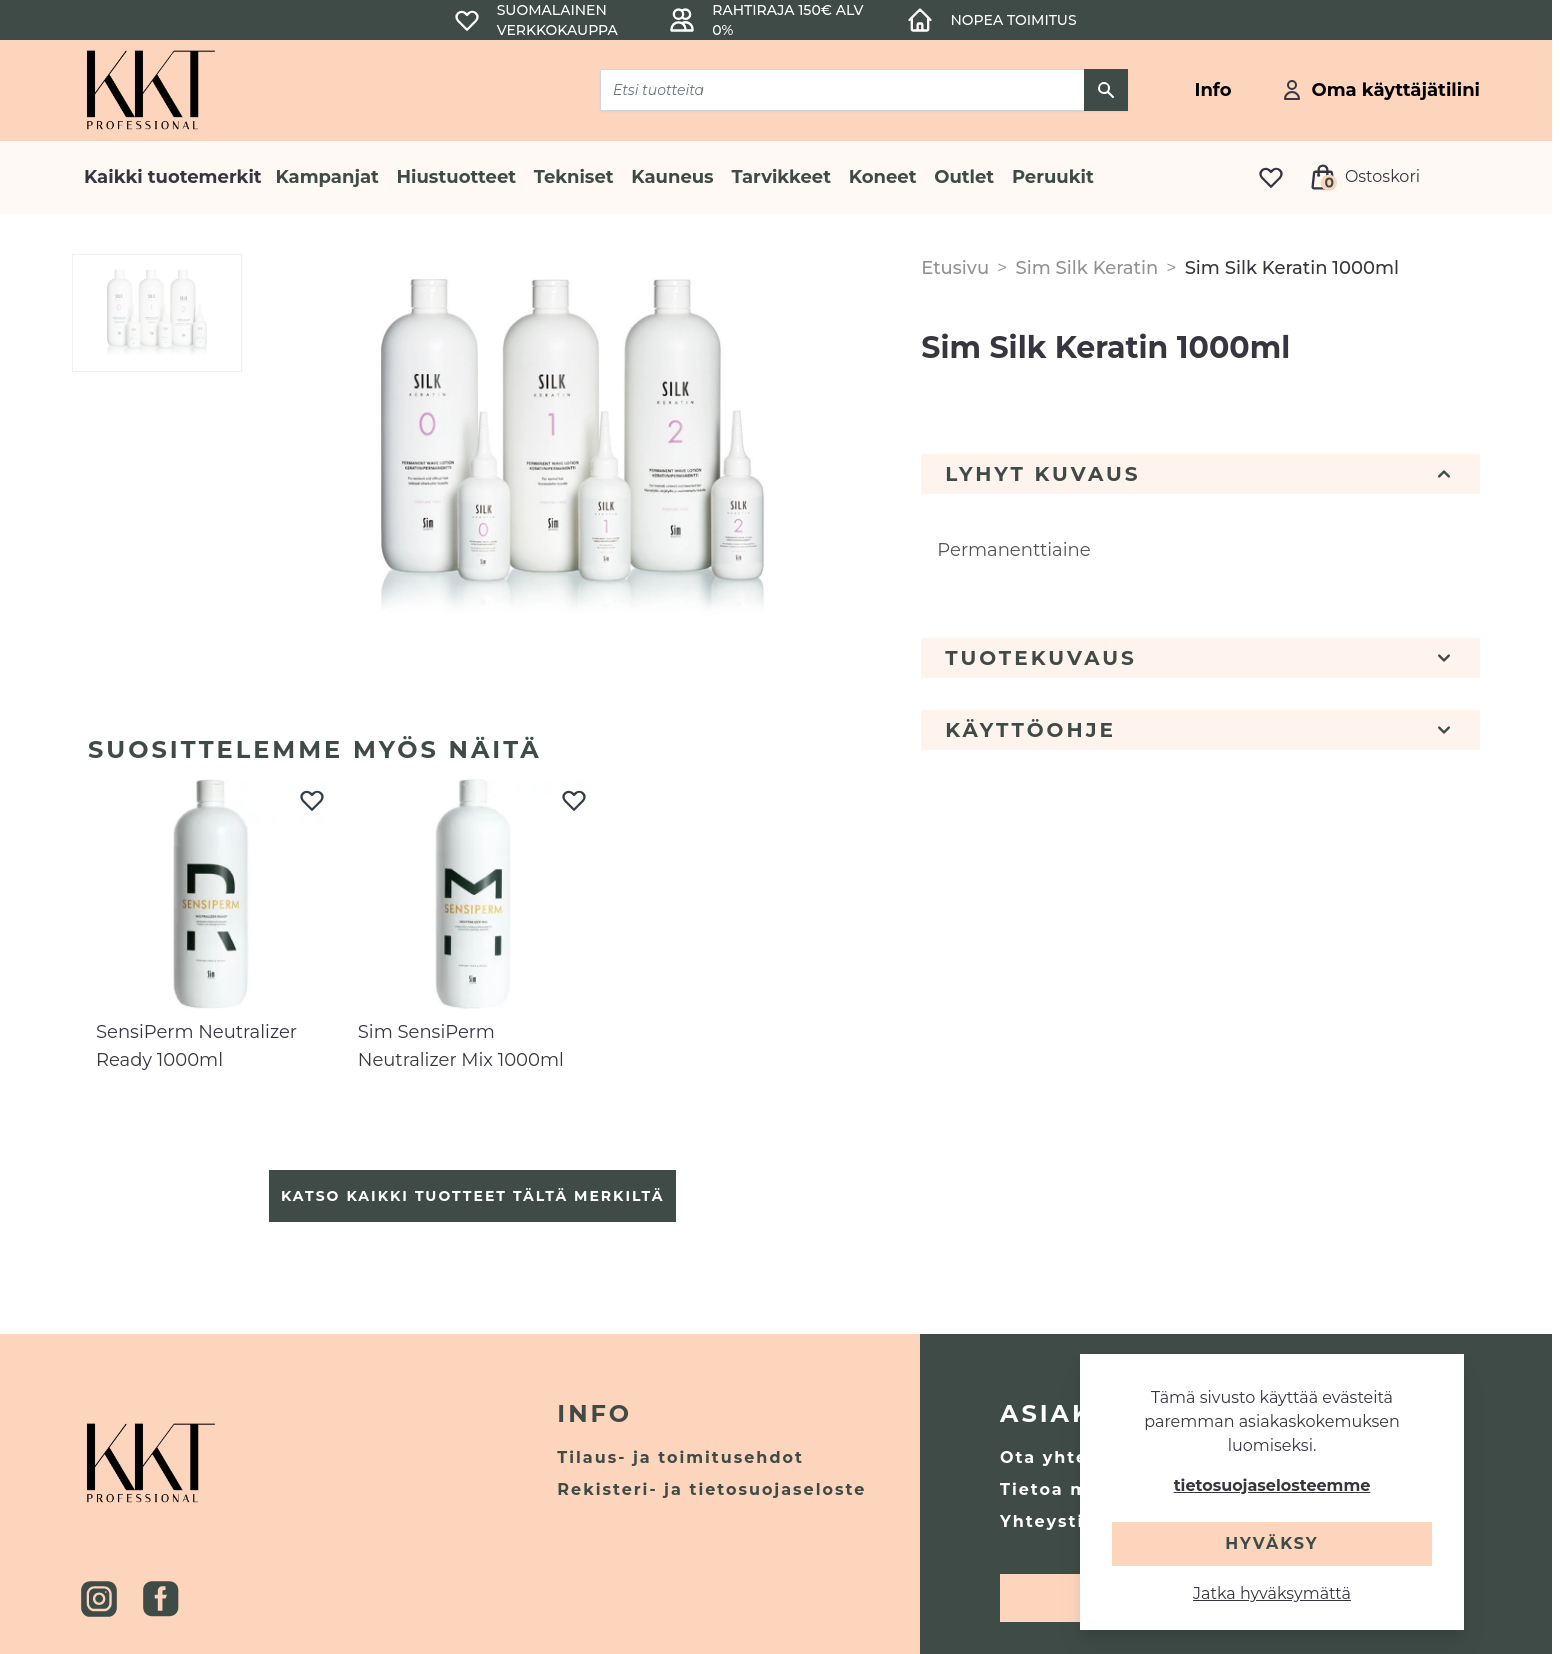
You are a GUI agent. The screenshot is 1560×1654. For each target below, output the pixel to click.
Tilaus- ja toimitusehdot (680, 1457)
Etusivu (955, 268)
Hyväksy (1271, 1543)
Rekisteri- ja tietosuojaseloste (711, 1489)
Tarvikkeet (781, 177)
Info (594, 1413)
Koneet (883, 177)
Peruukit (1053, 177)
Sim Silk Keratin (1086, 268)
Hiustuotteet (457, 177)
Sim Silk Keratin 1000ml (1292, 268)
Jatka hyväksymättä (1272, 1593)
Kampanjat (327, 177)
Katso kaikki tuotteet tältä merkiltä (472, 1196)
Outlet (964, 177)
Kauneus (672, 177)
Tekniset (574, 177)
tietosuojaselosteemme (1272, 1485)
